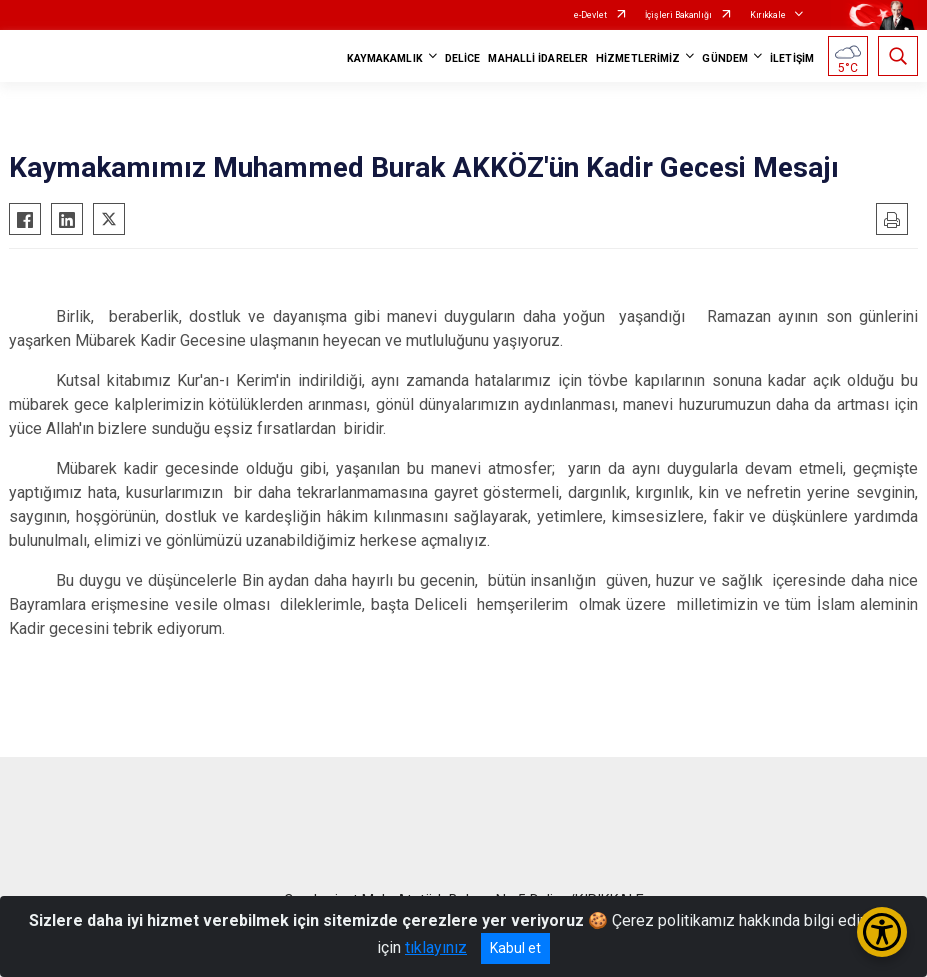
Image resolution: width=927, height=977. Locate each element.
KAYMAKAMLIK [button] (385, 58)
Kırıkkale (768, 15)
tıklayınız (436, 947)
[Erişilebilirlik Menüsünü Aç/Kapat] (882, 932)
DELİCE (463, 58)
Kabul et (515, 948)
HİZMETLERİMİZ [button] (638, 58)
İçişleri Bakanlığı (678, 15)
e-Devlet (590, 15)
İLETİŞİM (792, 58)
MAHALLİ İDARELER (538, 58)
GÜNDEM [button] (725, 58)
